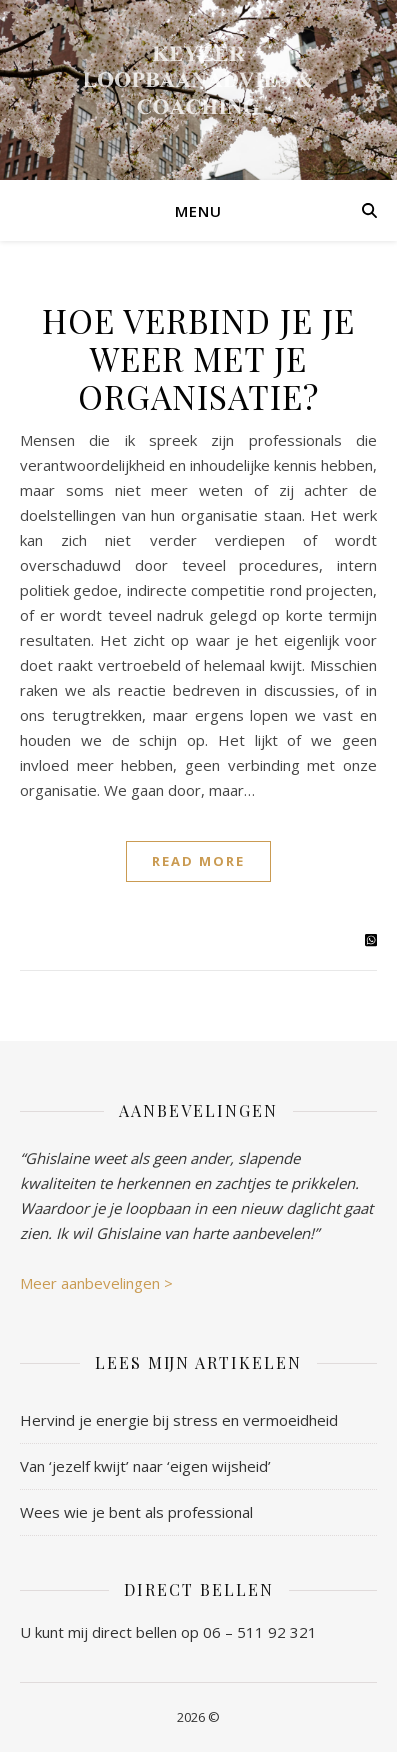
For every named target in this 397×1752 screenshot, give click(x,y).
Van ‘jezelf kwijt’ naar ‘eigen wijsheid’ (145, 1466)
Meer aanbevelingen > (96, 1283)
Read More (198, 861)
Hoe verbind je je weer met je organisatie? (198, 358)
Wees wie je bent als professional (136, 1512)
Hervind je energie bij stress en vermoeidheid (179, 1420)
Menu (198, 211)
